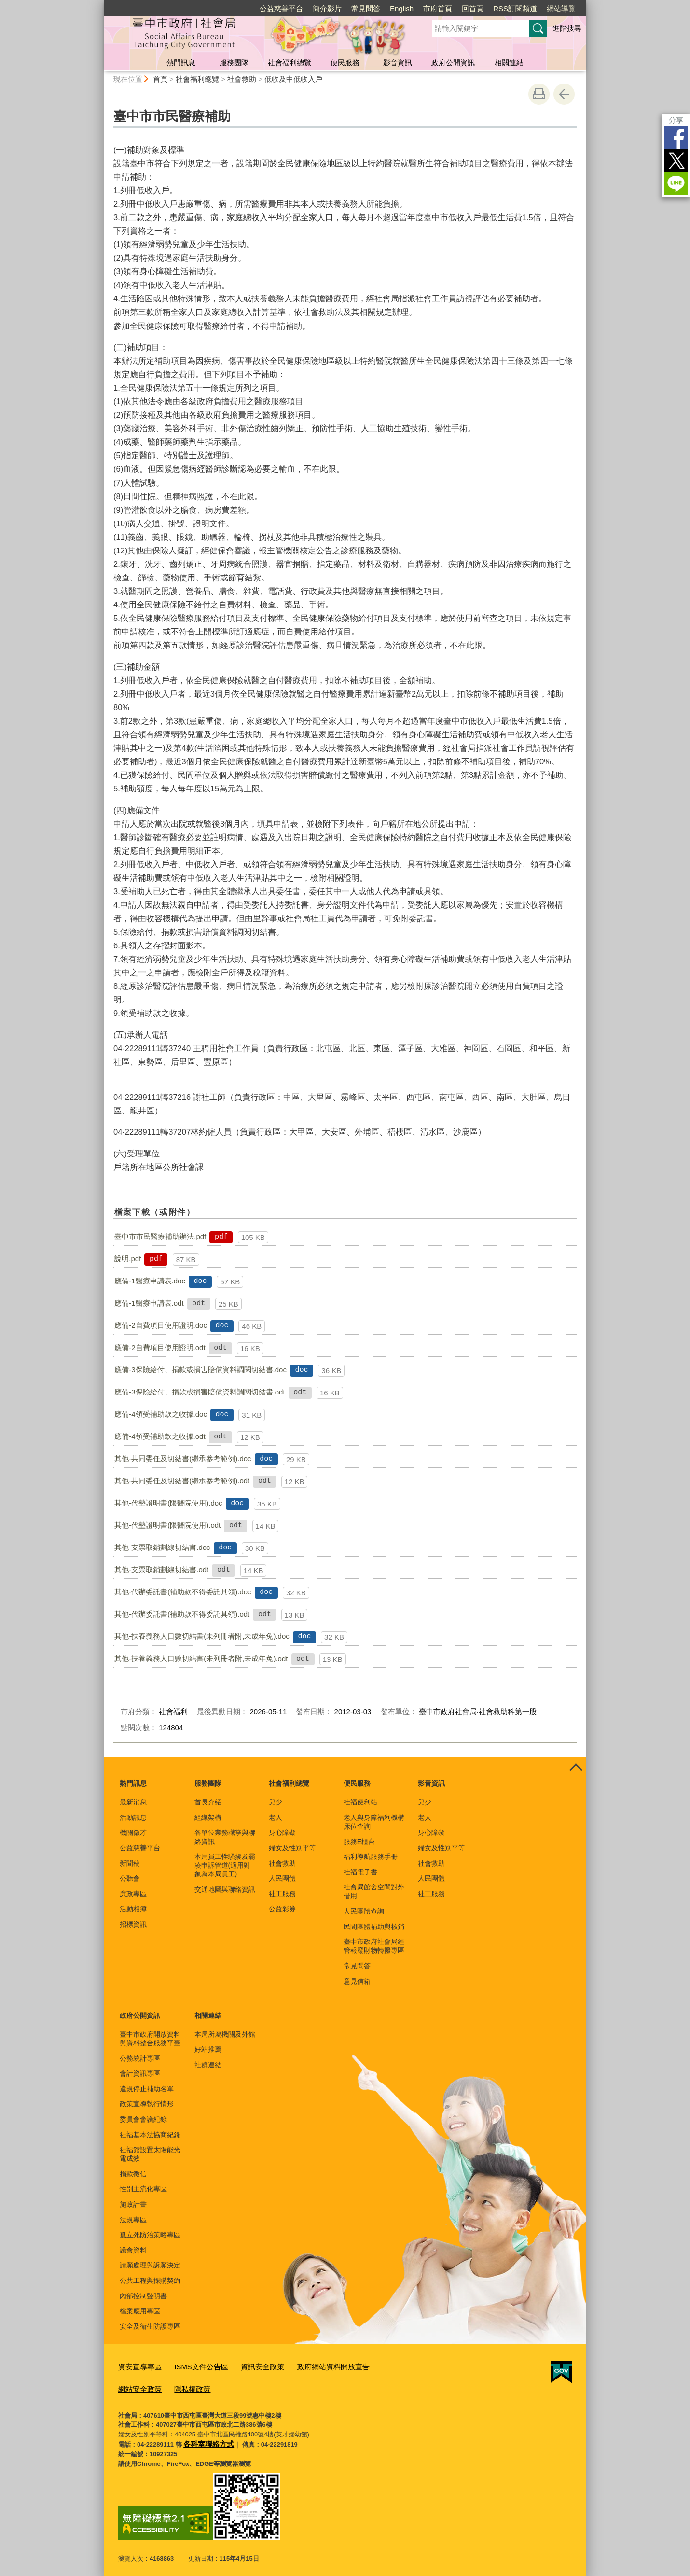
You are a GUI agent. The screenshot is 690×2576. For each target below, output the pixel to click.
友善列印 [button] (539, 94)
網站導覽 (561, 8)
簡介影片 (327, 8)
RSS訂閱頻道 (515, 8)
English (402, 8)
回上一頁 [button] (564, 94)
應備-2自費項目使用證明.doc (160, 1325)
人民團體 (282, 1878)
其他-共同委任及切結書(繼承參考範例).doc (182, 1458)
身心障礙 (282, 1832)
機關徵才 (133, 1832)
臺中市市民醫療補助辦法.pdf (160, 1236)
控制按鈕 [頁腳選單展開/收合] (575, 1767)
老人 (275, 1817)
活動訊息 (133, 1817)
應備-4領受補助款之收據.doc (160, 1414)
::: (100, 4)
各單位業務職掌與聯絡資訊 (224, 1837)
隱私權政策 (134, 2385)
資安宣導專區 (137, 2365)
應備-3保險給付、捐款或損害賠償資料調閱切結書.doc (200, 1369)
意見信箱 (357, 1981)
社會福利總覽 (289, 62)
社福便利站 (360, 1802)
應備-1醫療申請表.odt (148, 1303)
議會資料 (133, 2250)
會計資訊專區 (140, 2073)
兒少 (275, 1802)
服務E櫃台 (359, 1841)
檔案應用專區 (140, 2311)
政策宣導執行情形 (147, 2104)
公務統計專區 (140, 2058)
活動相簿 (133, 1909)
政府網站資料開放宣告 (309, 2365)
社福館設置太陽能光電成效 (150, 2154)
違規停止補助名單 (147, 2089)
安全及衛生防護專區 (150, 2326)
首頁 (160, 79)
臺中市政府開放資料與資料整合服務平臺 (150, 2038)
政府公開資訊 (453, 62)
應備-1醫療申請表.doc (149, 1281)
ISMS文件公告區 (191, 2365)
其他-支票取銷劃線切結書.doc (162, 1547)
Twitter (676, 160)
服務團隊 (234, 62)
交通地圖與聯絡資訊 (224, 1889)
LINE (676, 183)
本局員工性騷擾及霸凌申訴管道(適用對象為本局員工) (224, 1865)
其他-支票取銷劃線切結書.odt (161, 1569)
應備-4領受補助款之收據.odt (159, 1436)
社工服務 (282, 1894)
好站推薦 (207, 2049)
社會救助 (241, 79)
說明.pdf (127, 1258)
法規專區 (133, 2220)
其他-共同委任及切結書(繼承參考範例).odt (181, 1481)
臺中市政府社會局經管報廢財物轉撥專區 (374, 1946)
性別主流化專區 (143, 2189)
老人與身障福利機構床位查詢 (374, 1822)
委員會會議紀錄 (143, 2119)
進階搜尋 (566, 28)
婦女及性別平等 (292, 1848)
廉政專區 (133, 1894)
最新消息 (133, 1802)
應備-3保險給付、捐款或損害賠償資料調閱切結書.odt (199, 1392)
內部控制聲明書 (143, 2296)
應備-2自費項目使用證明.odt (159, 1347)
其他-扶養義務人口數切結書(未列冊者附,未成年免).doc (202, 1636)
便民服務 (345, 62)
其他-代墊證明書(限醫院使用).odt (167, 1525)
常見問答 (365, 8)
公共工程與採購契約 (150, 2280)
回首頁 (472, 8)
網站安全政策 (372, 2365)
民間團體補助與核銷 (374, 1926)
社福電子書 (360, 1872)
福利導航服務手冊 (371, 1856)
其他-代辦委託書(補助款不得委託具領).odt (181, 1614)
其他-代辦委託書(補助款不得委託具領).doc (182, 1592)
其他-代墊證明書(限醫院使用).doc (168, 1503)
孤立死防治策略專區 (150, 2234)
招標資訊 (133, 1924)
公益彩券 (282, 1909)
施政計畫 (133, 2204)
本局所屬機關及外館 (224, 2034)
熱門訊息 (180, 62)
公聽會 (130, 1878)
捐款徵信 (133, 2174)
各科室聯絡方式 (205, 2439)
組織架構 (207, 1817)
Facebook (676, 137)
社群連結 (207, 2065)
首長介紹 (207, 1802)
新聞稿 (130, 1863)
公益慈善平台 (281, 8)
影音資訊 (397, 62)
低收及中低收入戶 (293, 79)
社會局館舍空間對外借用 (374, 1891)
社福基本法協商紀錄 (150, 2135)
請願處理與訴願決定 (150, 2265)
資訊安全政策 (246, 2365)
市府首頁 (437, 8)
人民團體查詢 (364, 1911)
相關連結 (509, 62)
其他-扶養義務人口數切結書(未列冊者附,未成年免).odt (201, 1658)
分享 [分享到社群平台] (676, 120)
